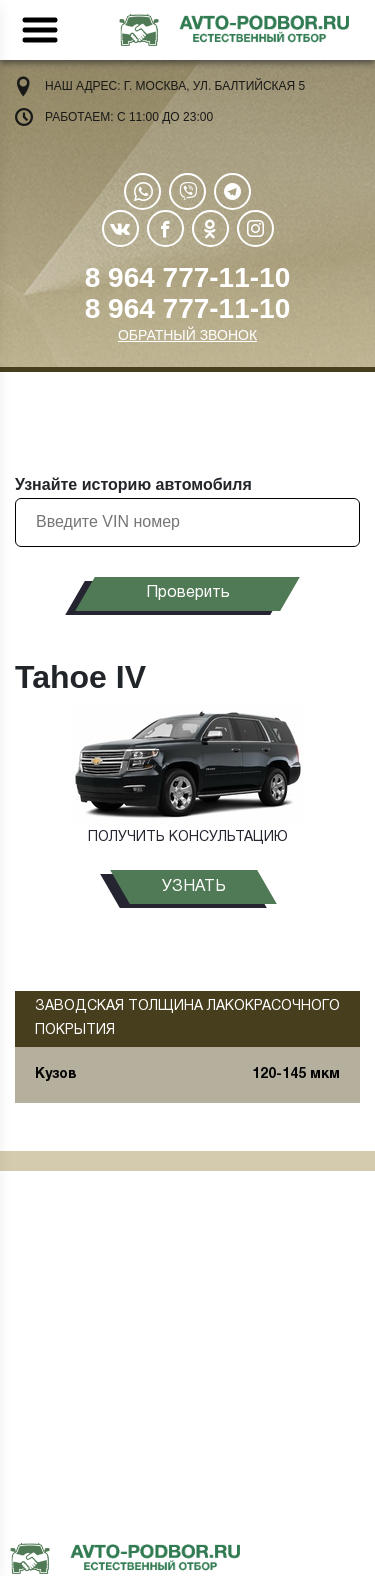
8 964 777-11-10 (188, 277)
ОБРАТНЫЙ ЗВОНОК (187, 335)
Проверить (188, 593)
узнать (194, 887)
